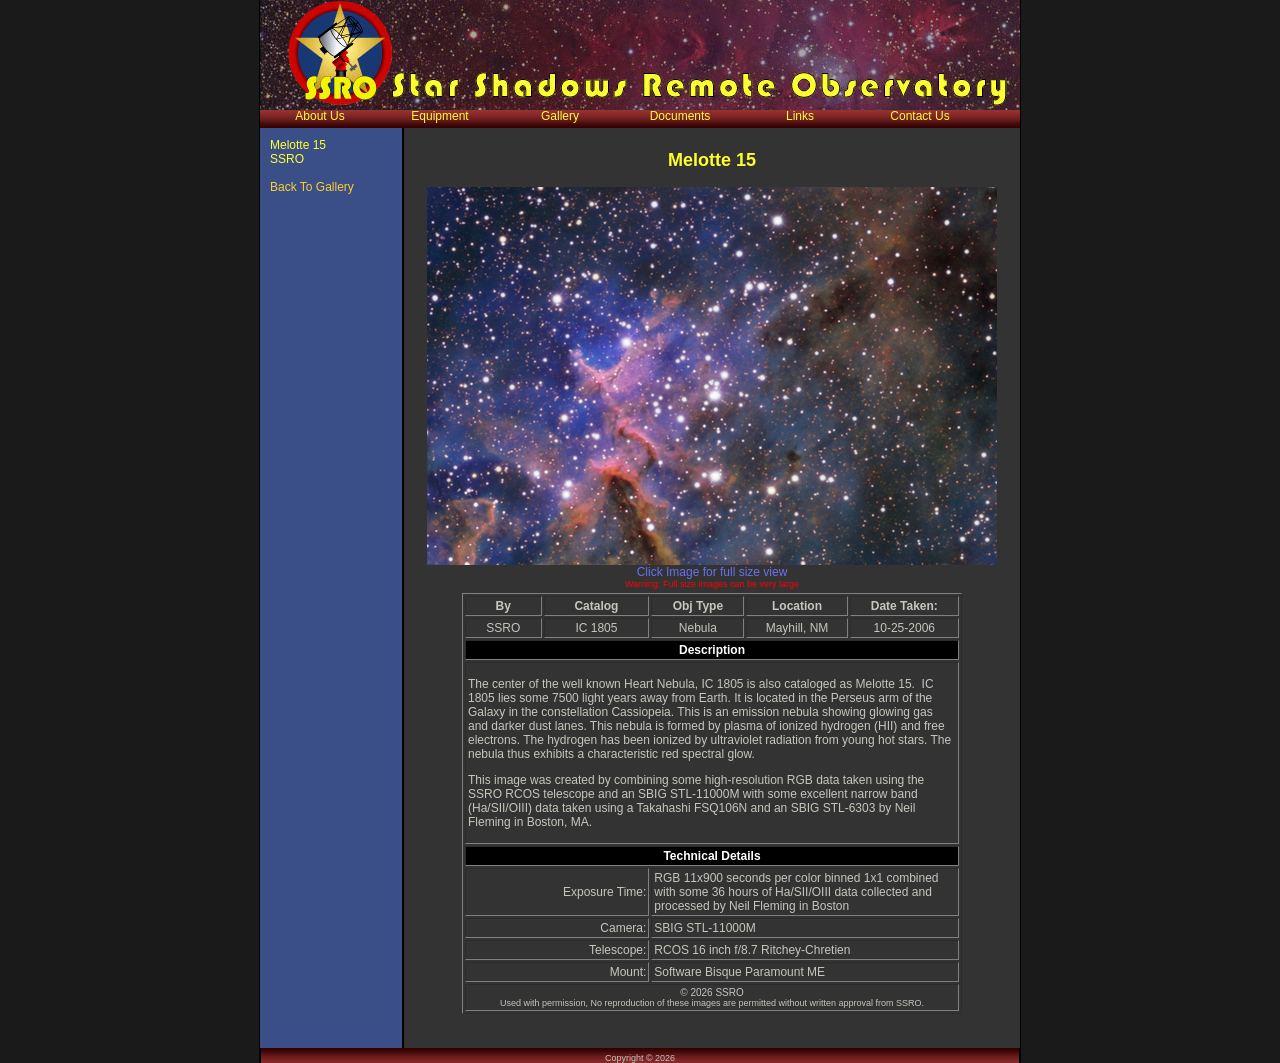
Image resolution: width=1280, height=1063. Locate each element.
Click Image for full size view (712, 572)
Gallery (560, 116)
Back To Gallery (312, 187)
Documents (680, 116)
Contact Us (919, 116)
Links (800, 116)
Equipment (439, 116)
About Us (319, 116)
